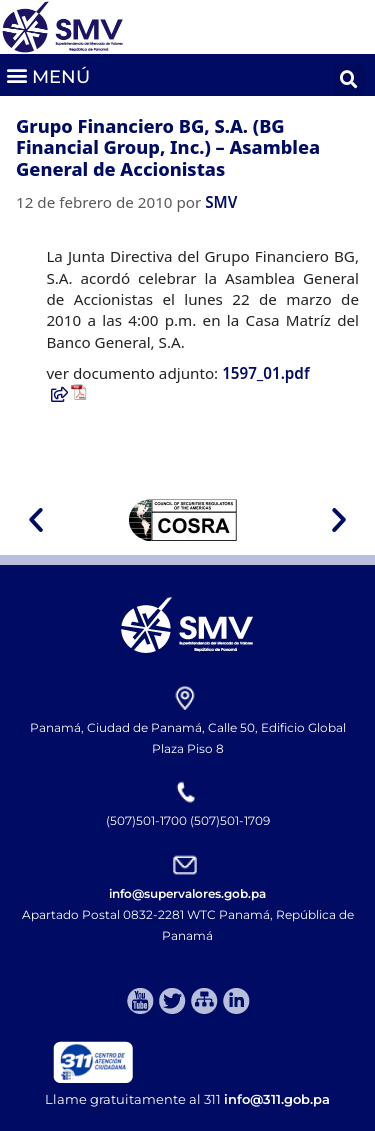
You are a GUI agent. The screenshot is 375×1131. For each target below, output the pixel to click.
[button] (47, 74)
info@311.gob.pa (277, 1099)
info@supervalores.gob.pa (187, 893)
